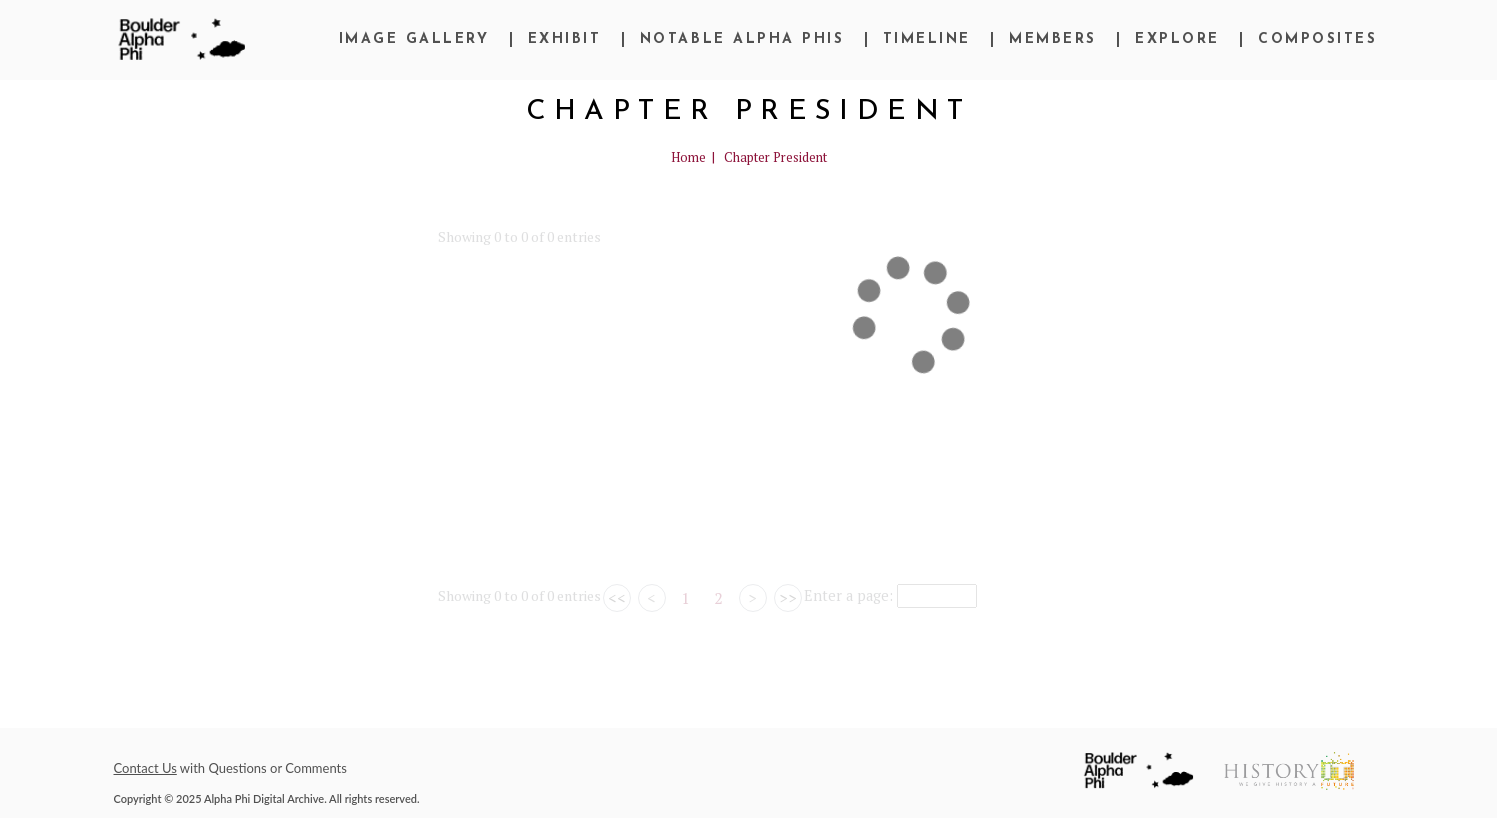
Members (1053, 39)
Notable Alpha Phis (742, 39)
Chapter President (775, 157)
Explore (1177, 39)
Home (688, 157)
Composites (1317, 39)
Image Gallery (414, 39)
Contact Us (145, 768)
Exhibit (565, 39)
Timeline (927, 39)
